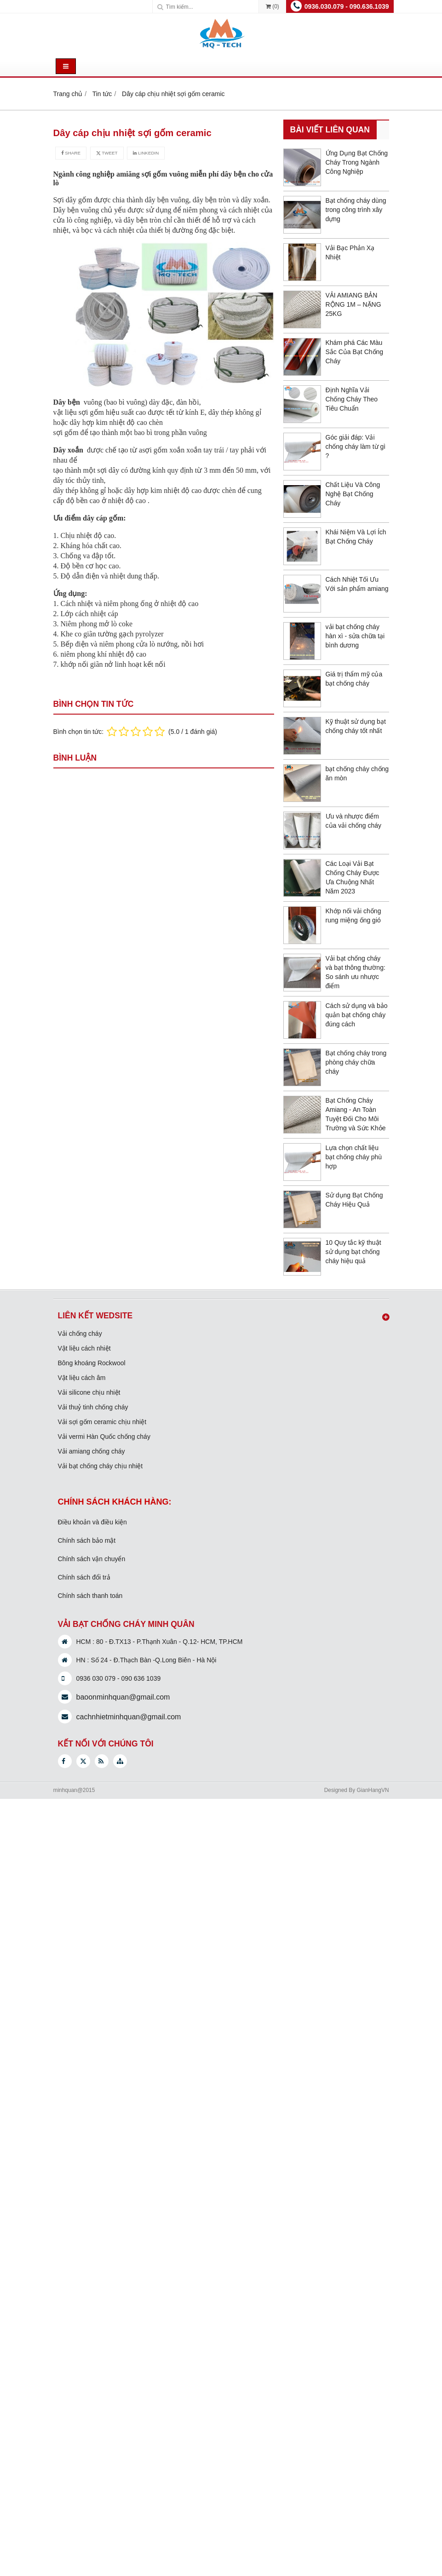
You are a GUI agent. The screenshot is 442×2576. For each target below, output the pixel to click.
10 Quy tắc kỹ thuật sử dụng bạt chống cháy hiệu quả (353, 1252)
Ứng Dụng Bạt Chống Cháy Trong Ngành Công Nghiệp (357, 162)
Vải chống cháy (80, 1333)
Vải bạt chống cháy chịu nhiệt (100, 1466)
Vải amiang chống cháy (91, 1451)
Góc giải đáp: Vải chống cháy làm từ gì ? (356, 446)
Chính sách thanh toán (90, 1595)
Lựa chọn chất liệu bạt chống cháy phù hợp (354, 1157)
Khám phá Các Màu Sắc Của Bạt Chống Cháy (355, 352)
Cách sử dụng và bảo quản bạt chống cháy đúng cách (357, 1015)
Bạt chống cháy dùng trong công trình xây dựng (356, 210)
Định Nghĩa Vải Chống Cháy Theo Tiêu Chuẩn (352, 399)
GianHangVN (372, 1790)
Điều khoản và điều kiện (92, 1522)
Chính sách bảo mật (87, 1540)
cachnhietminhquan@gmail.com (128, 1717)
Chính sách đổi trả (84, 1577)
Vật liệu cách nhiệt (84, 1348)
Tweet (107, 152)
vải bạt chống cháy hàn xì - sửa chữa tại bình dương (355, 636)
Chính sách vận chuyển (92, 1559)
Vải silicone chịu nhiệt (89, 1392)
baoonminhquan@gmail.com (123, 1697)
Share (70, 152)
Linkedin (146, 152)
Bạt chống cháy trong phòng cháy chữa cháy (356, 1062)
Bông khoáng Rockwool (92, 1363)
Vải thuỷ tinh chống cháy (93, 1407)
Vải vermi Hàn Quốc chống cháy (104, 1436)
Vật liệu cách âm (82, 1377)
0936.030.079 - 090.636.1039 (346, 6)
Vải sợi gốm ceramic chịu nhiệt (102, 1421)
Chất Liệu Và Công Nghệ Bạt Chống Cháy (353, 494)
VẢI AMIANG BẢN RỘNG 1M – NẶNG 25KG (353, 304)
